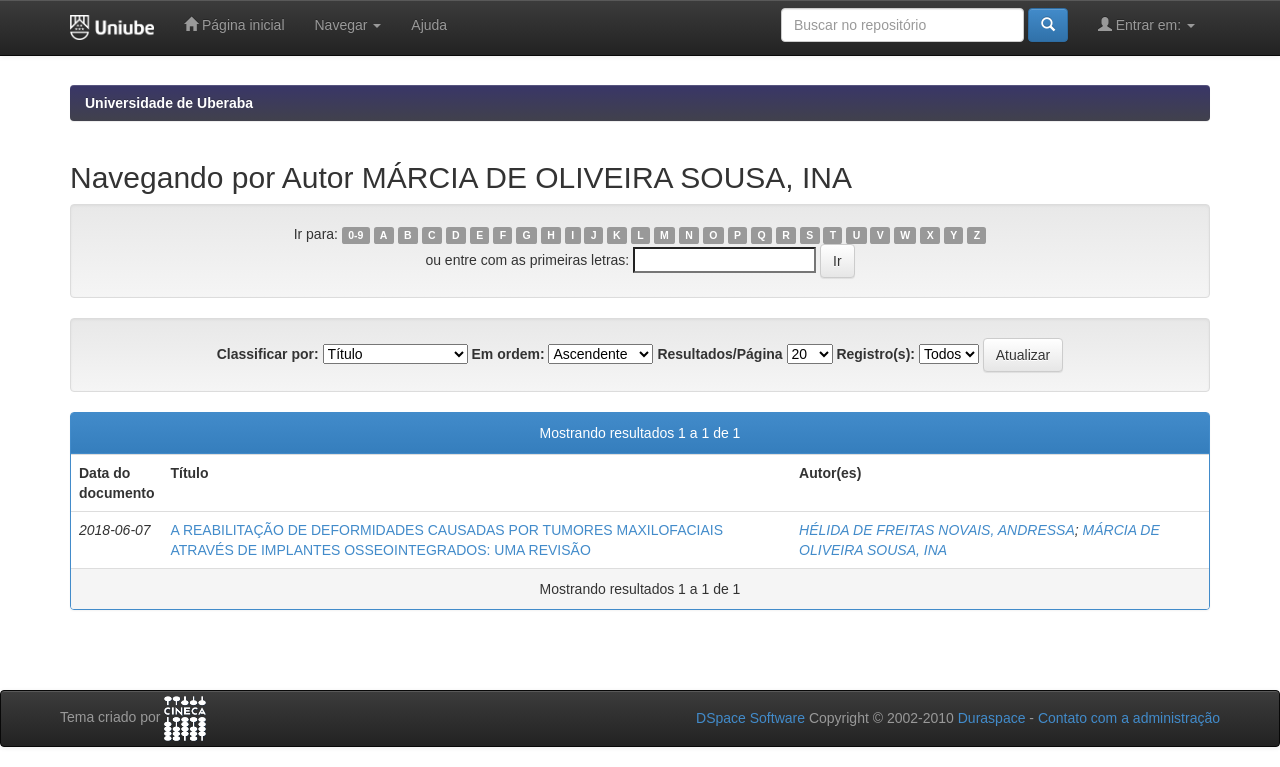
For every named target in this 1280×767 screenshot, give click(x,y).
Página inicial (234, 24)
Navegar (348, 25)
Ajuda (429, 25)
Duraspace (992, 718)
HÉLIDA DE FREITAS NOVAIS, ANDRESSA (937, 530)
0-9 (355, 235)
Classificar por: (268, 354)
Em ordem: (507, 354)
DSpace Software (750, 718)
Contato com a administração (1129, 718)
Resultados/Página (719, 354)
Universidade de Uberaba (169, 103)
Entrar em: (1146, 24)
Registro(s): (875, 354)
